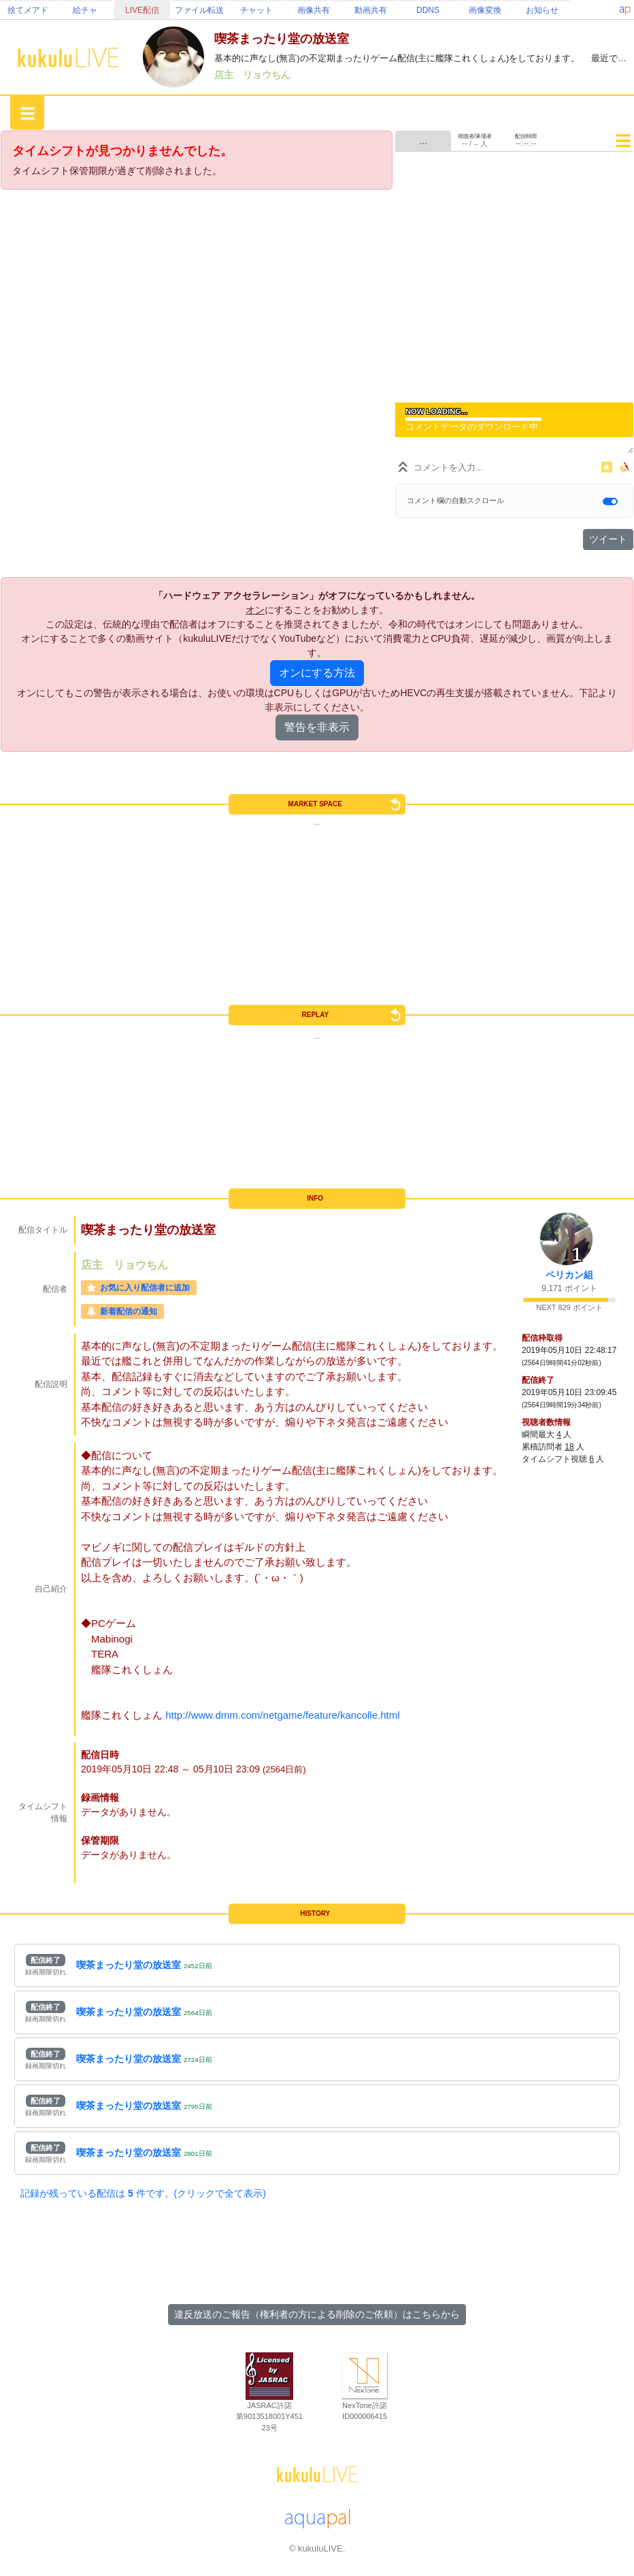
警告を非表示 (317, 727)
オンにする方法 (317, 673)
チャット (256, 10)
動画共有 (370, 10)
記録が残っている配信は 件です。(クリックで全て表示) (143, 2193)
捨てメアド (27, 10)
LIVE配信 (142, 10)
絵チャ (85, 10)
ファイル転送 (199, 10)
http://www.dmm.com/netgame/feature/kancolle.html (282, 1715)
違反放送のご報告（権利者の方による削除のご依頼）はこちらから (317, 2314)
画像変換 (485, 10)
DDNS (427, 10)
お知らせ (542, 10)
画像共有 (313, 10)
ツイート (608, 539)
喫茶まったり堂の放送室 (128, 1964)
